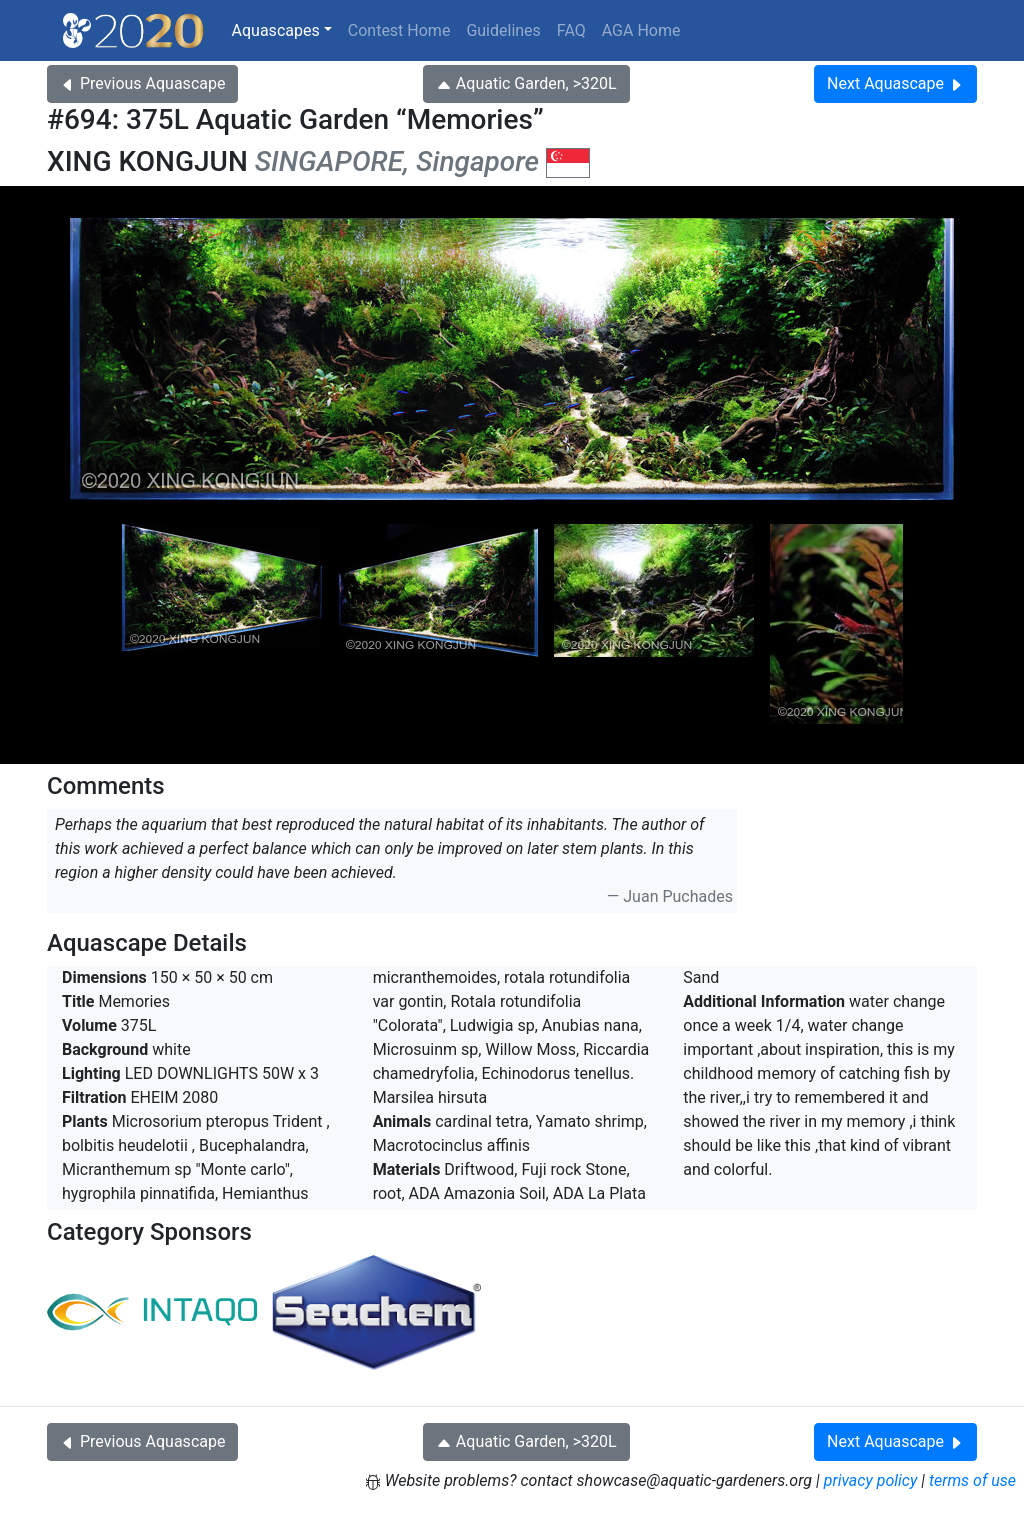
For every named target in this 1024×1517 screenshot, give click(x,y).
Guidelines (503, 30)
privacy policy (871, 1480)
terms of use (972, 1480)
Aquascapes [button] (276, 30)
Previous (142, 83)
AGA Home (641, 30)
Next (895, 83)
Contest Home (399, 30)
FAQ (571, 30)
